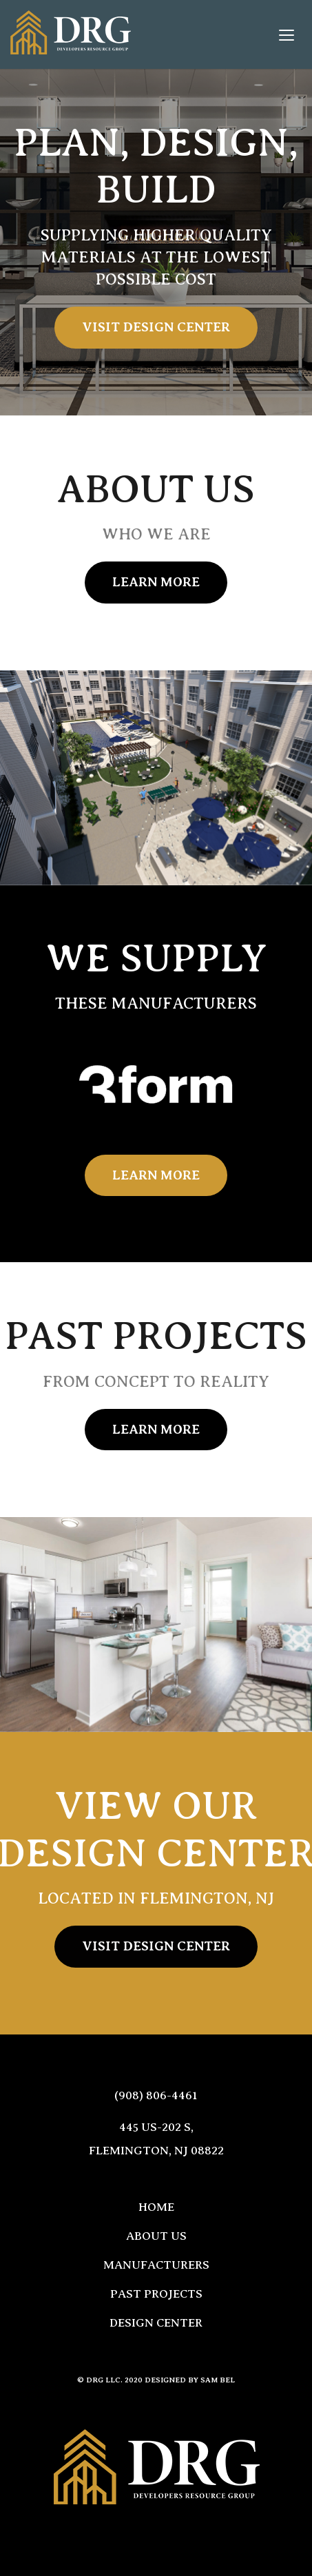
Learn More (156, 582)
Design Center (156, 2322)
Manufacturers (156, 2264)
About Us (156, 2236)
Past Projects (156, 2293)
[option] (156, 1086)
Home (156, 2207)
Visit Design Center (156, 327)
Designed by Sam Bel (190, 2380)
